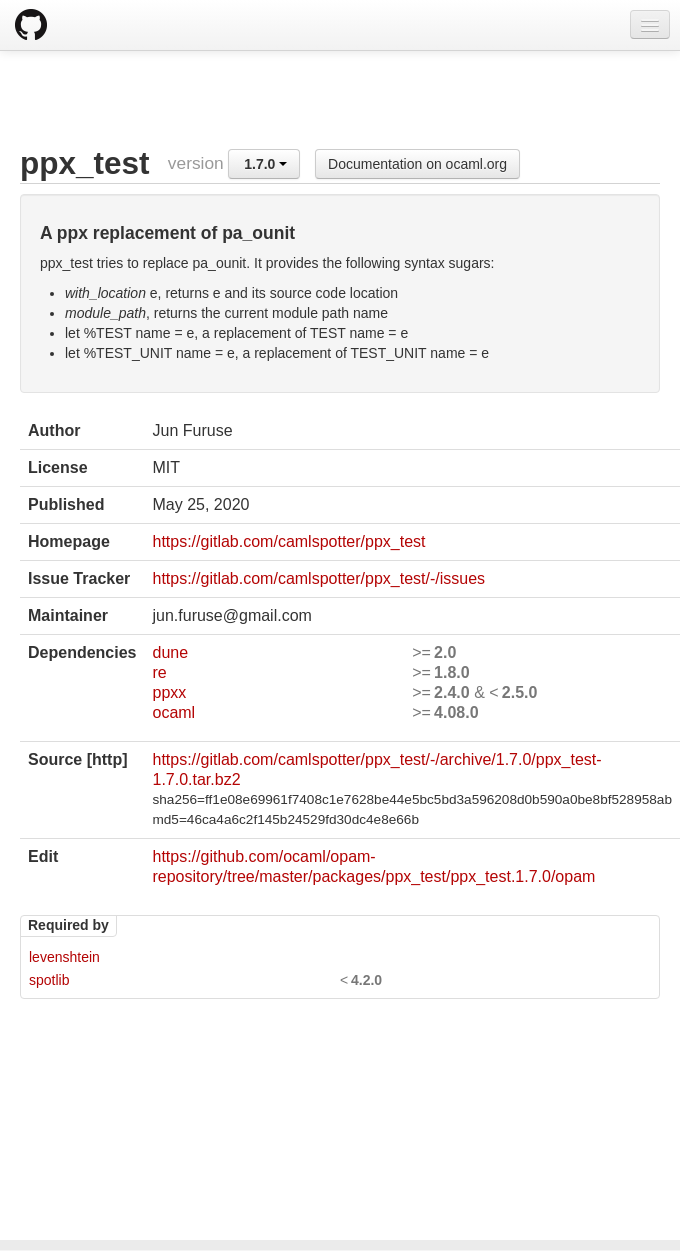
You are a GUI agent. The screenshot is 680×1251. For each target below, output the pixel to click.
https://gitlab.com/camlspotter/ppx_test (288, 541)
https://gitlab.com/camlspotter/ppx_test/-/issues (318, 578)
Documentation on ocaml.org (417, 164)
